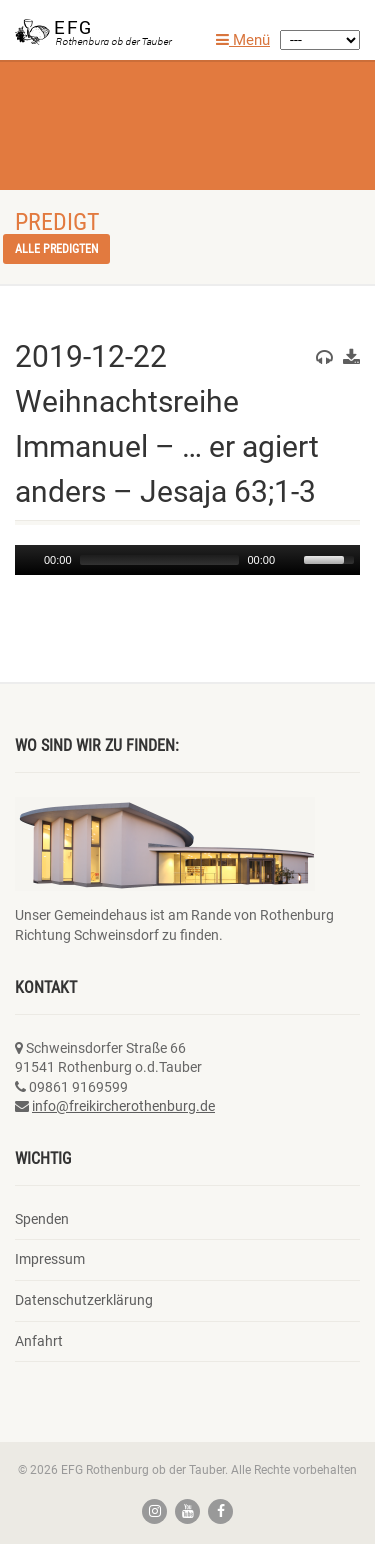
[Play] (28, 560)
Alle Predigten (56, 249)
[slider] (160, 560)
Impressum (50, 1259)
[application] (187, 560)
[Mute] (291, 560)
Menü (243, 40)
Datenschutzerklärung (84, 1300)
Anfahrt (39, 1341)
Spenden (42, 1219)
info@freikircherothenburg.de (123, 1106)
